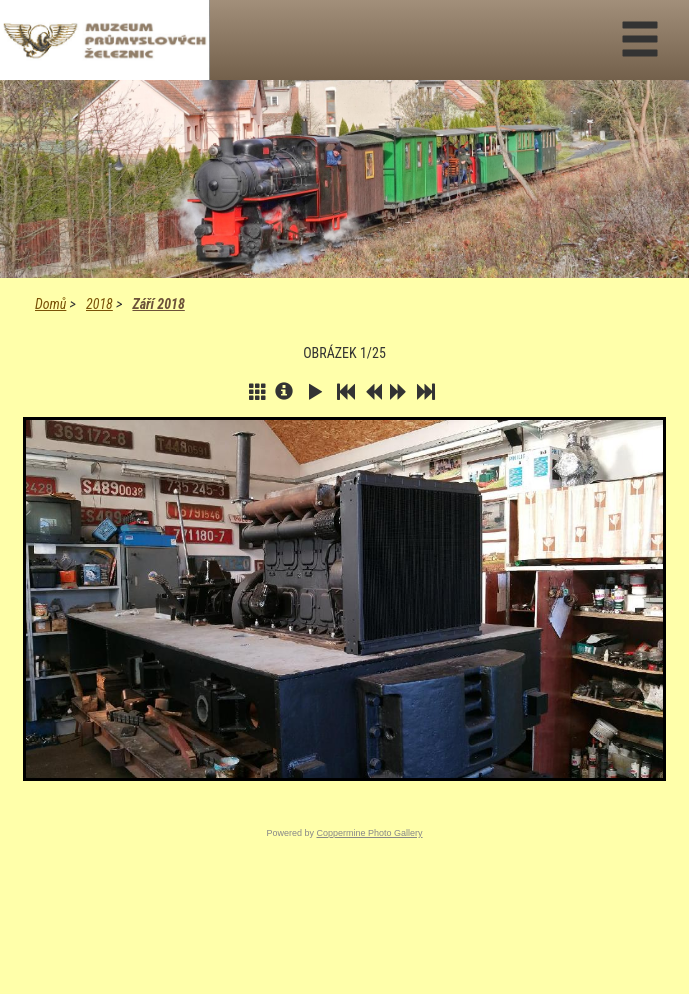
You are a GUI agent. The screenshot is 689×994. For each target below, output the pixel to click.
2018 (99, 304)
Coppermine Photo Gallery (369, 833)
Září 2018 (158, 304)
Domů (50, 304)
